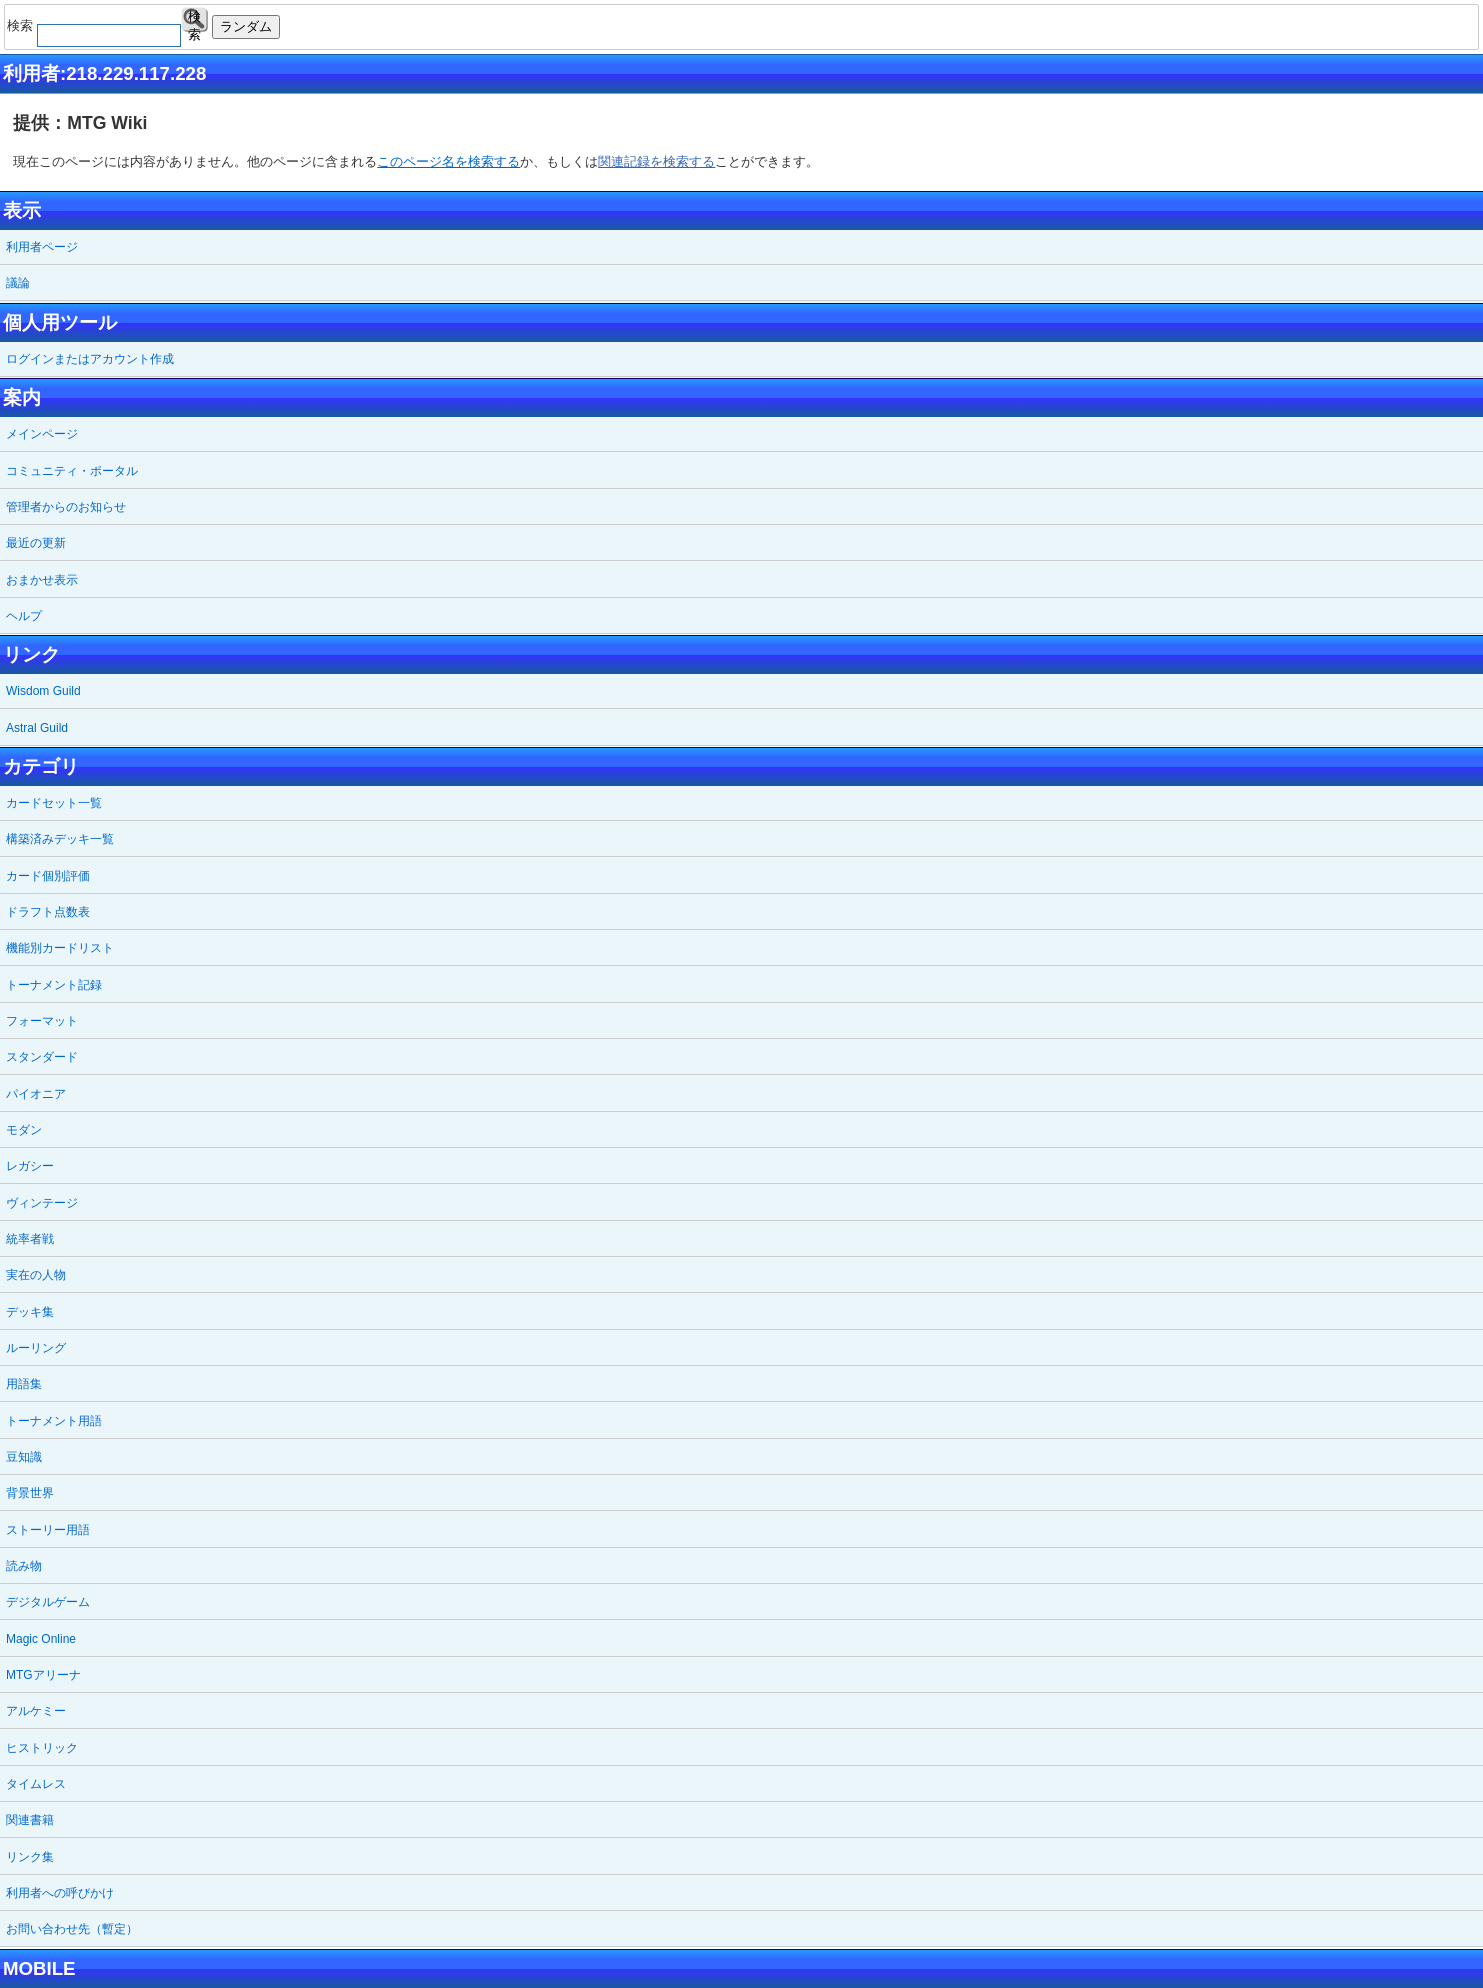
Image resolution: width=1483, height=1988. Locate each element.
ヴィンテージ (42, 1203)
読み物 (24, 1566)
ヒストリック (42, 1748)
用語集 (24, 1384)
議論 (18, 283)
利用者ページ (42, 247)
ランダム (246, 26)
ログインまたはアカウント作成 (90, 359)
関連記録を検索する (656, 161)
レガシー (30, 1166)
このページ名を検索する (448, 161)
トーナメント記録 (54, 985)
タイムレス (36, 1784)
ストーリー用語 (48, 1530)
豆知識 (24, 1457)
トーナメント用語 (54, 1421)
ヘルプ (24, 616)
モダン (24, 1130)
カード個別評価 (48, 876)
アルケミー (36, 1711)
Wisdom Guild (43, 691)
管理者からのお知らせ (66, 507)
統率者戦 (30, 1239)
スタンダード (42, 1057)
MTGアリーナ (43, 1675)
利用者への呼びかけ (60, 1893)
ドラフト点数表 (48, 912)
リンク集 (30, 1857)
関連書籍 (30, 1820)
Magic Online (41, 1639)
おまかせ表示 (42, 580)
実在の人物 (36, 1275)
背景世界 (30, 1493)
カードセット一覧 (54, 803)
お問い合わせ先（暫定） (72, 1929)
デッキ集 (30, 1312)
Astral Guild (37, 728)
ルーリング (36, 1348)
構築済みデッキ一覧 (60, 839)
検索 (194, 20)
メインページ (42, 434)
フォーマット (42, 1021)
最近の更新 (36, 543)
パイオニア (36, 1094)
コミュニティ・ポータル (72, 471)
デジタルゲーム (48, 1602)
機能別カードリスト (60, 948)
